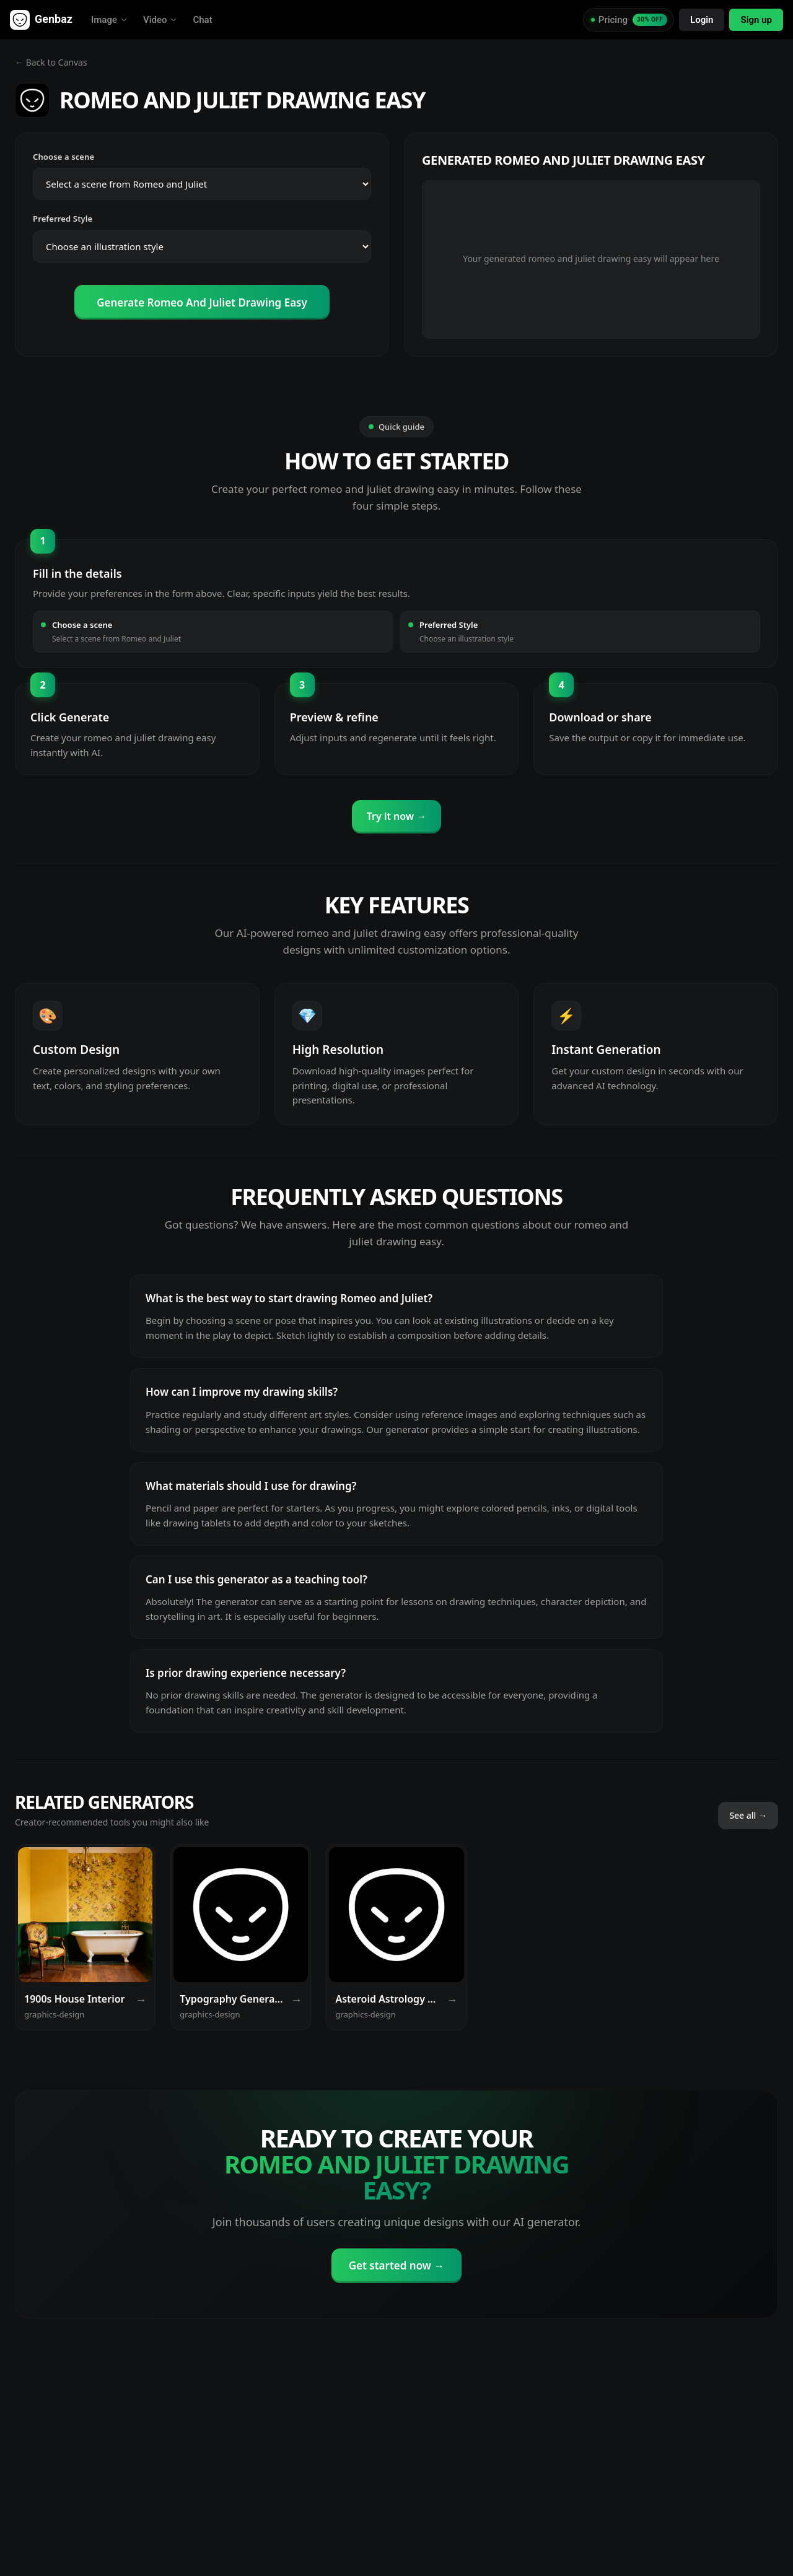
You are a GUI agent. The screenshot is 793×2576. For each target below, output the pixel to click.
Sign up (756, 19)
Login (701, 19)
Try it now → (397, 816)
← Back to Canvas (51, 62)
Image (109, 19)
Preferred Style (62, 218)
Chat (202, 19)
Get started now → (397, 2265)
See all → (748, 1815)
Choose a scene (63, 156)
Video (160, 19)
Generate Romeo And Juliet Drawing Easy (202, 302)
